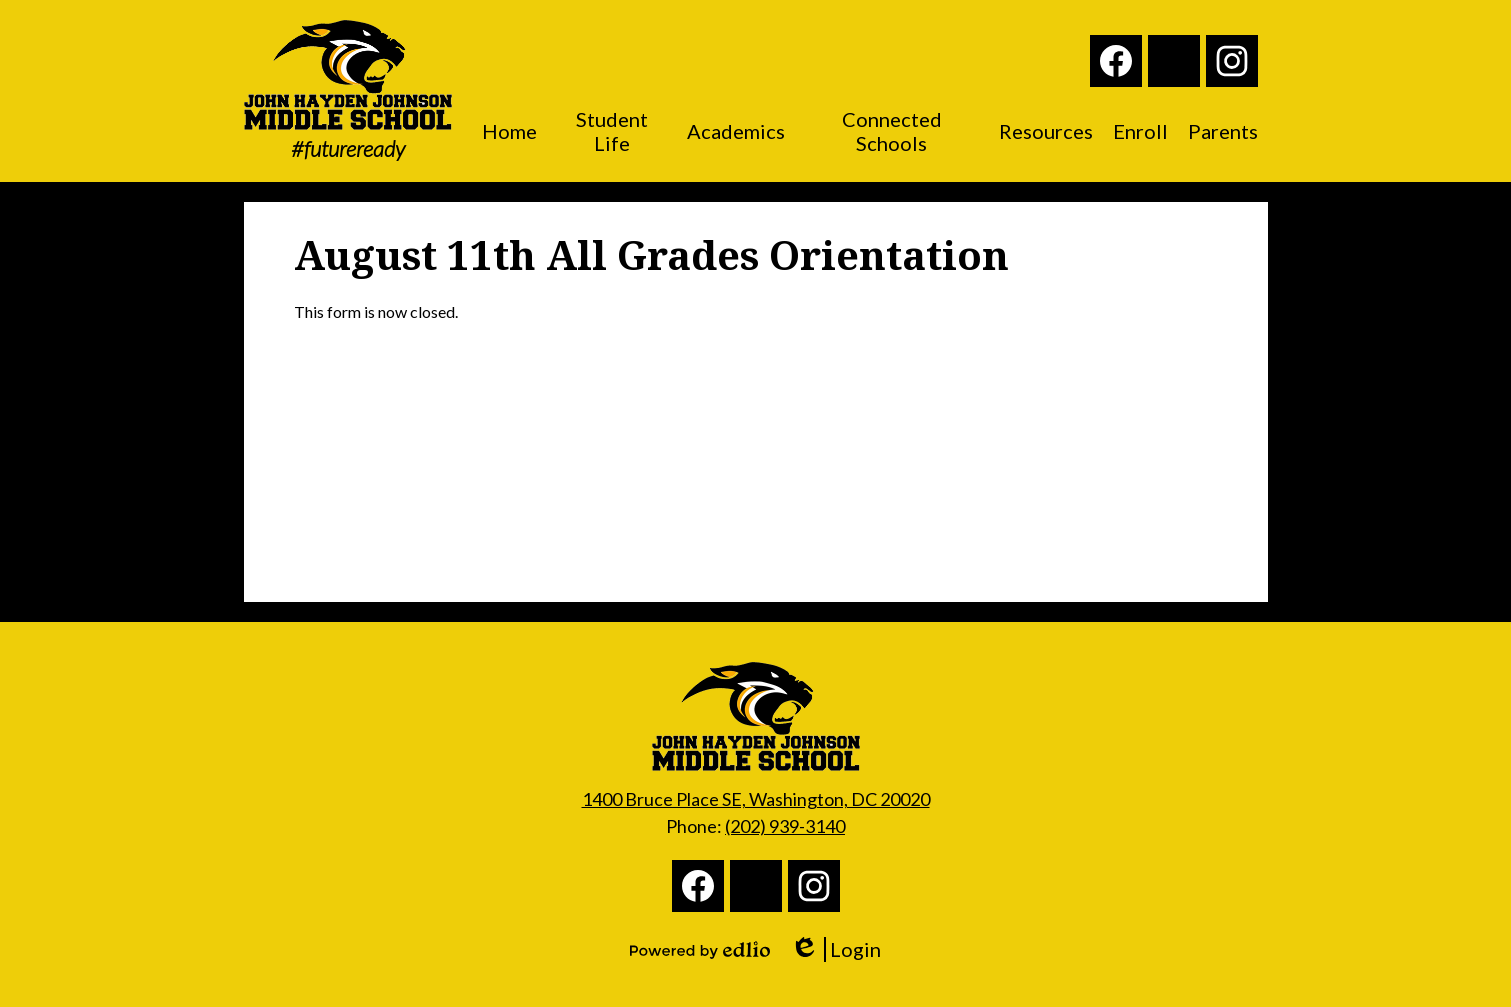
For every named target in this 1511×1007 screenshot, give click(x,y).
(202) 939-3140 (785, 826)
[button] (509, 131)
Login (835, 949)
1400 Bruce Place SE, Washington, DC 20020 (756, 799)
